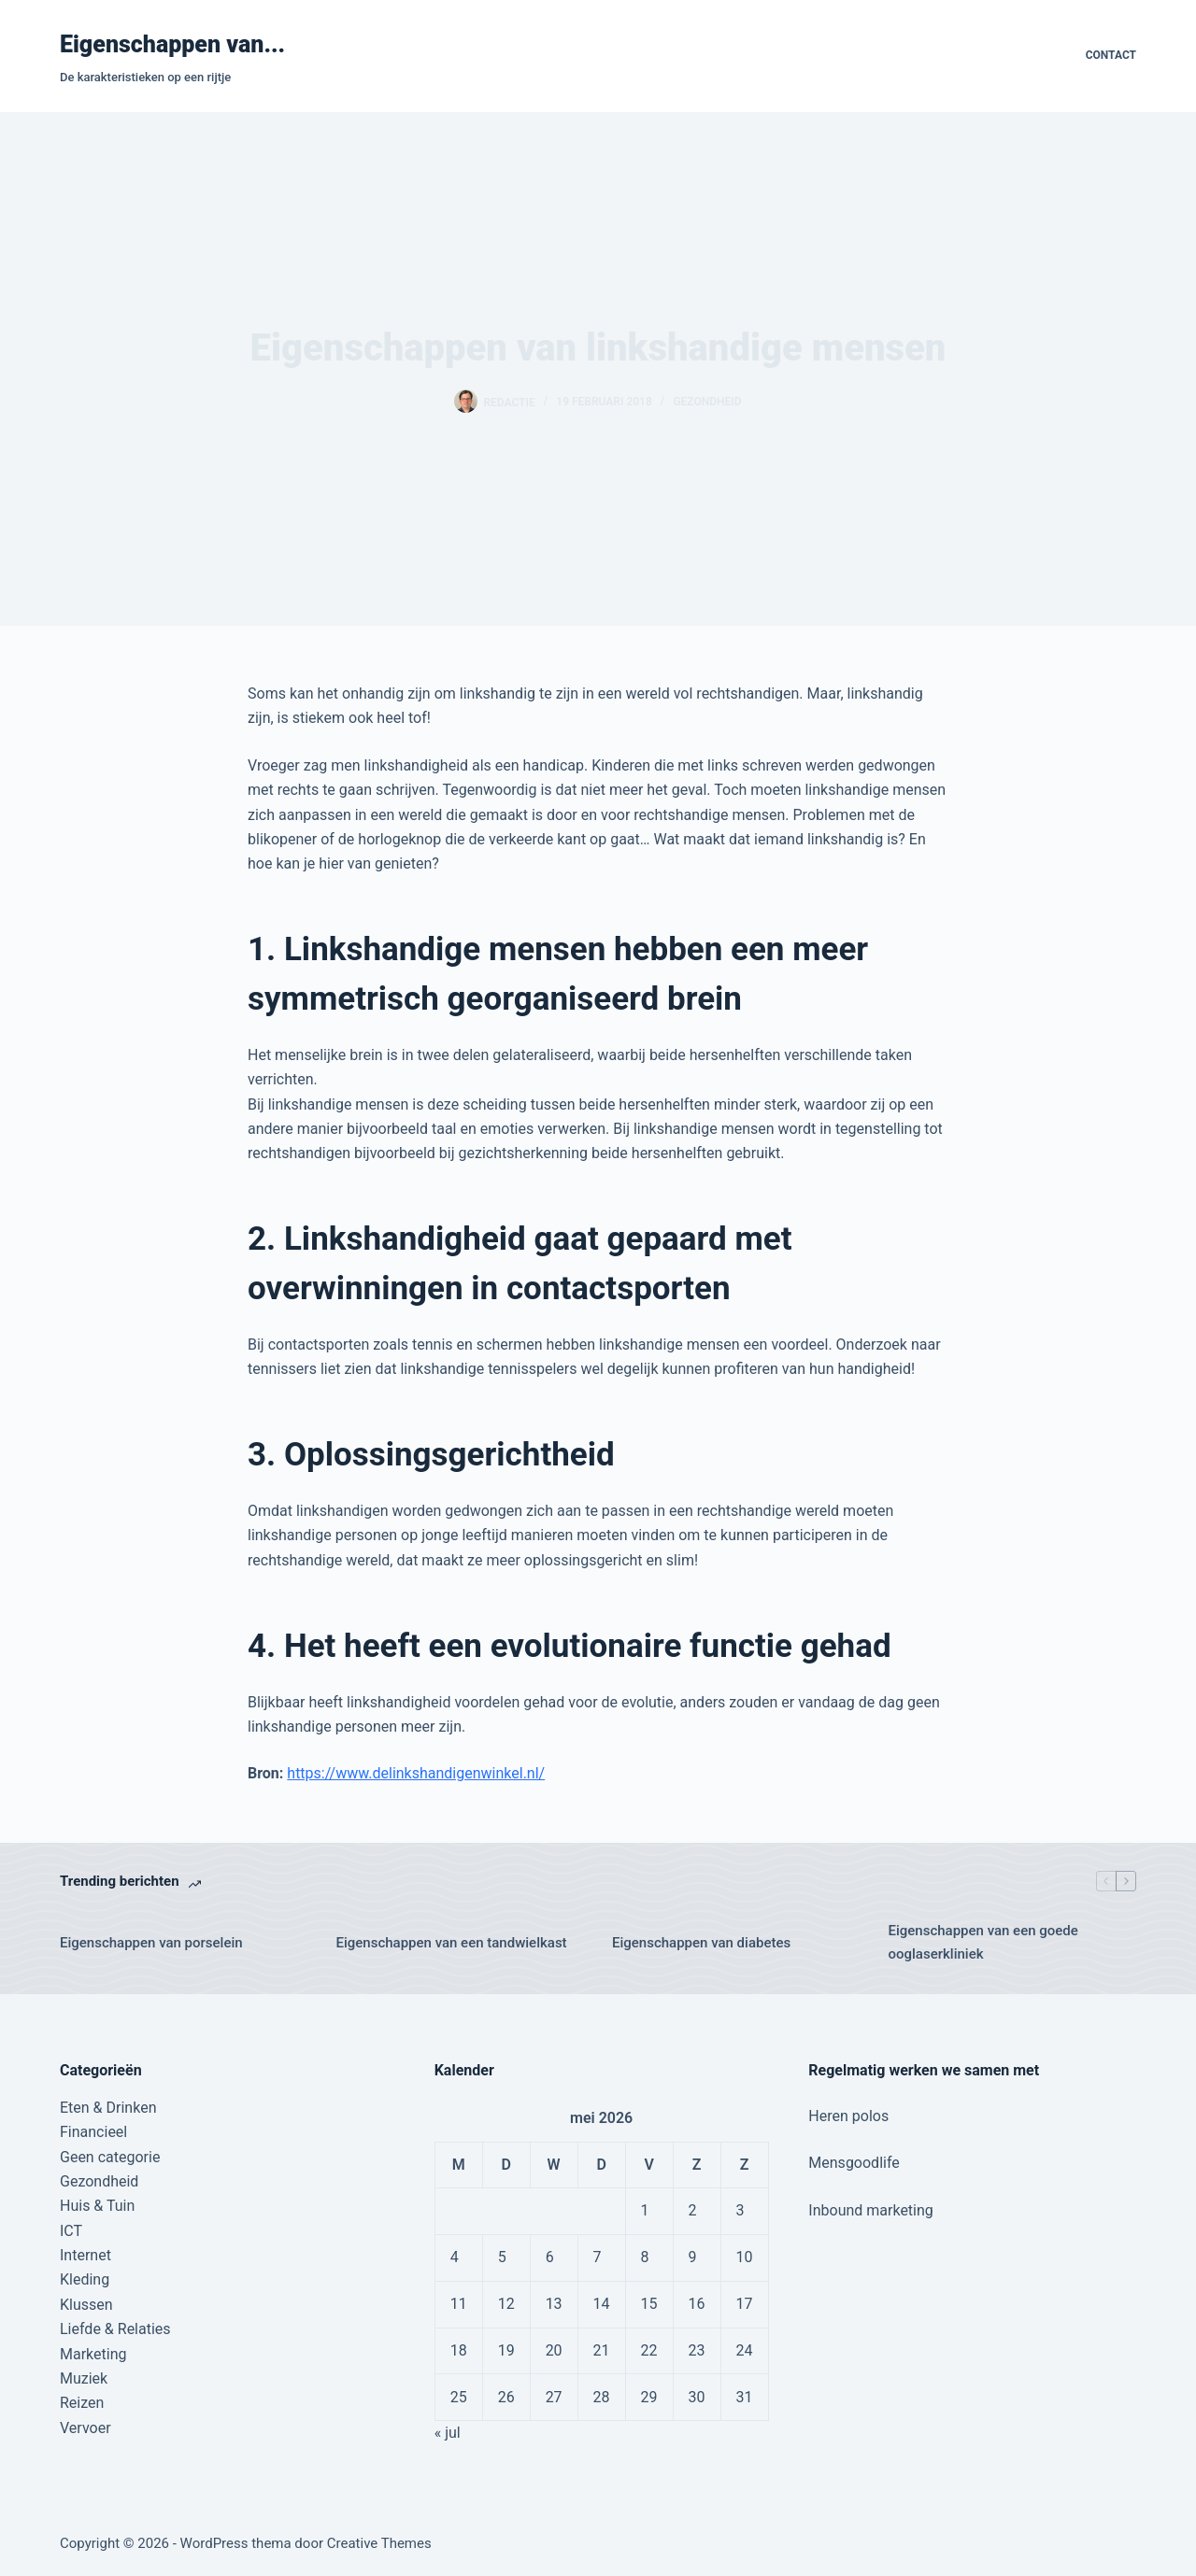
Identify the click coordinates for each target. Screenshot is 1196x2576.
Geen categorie (110, 2157)
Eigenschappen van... (172, 44)
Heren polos (848, 2116)
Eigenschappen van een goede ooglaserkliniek (983, 1942)
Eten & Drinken (108, 2107)
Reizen (82, 2403)
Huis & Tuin (97, 2206)
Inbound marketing (870, 2210)
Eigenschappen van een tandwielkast (451, 1942)
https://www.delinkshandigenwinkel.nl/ (416, 1773)
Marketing (93, 2354)
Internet (85, 2255)
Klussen (86, 2305)
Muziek (83, 2378)
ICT (71, 2231)
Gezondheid (707, 401)
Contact (1111, 55)
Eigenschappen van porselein (151, 1942)
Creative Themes (379, 2543)
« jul (447, 2433)
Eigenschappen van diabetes (701, 1942)
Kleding (84, 2279)
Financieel (93, 2132)
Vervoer (85, 2428)
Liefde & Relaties (115, 2329)
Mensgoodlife (853, 2163)
